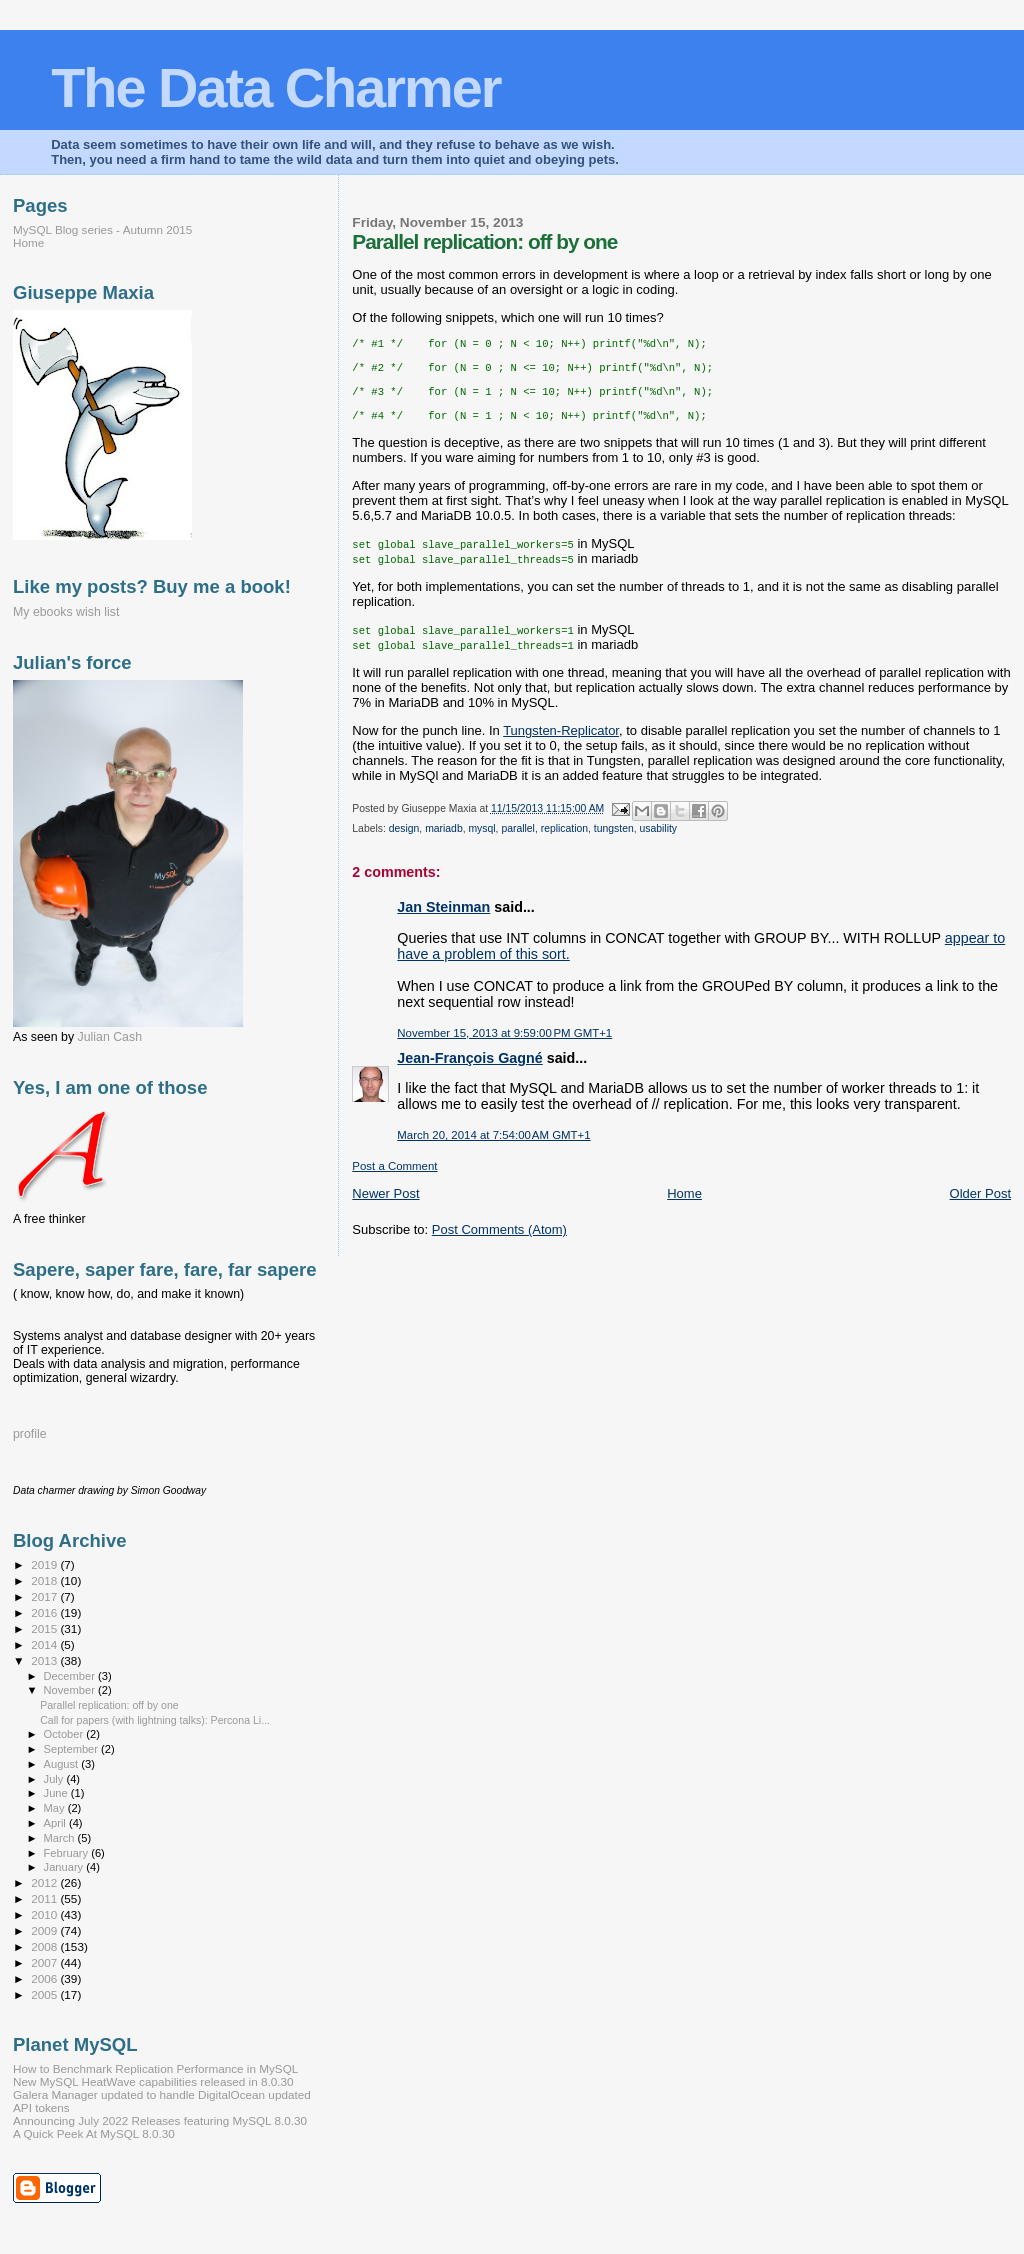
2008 (45, 1946)
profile (30, 1434)
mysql (481, 842)
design (404, 842)
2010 (45, 1914)
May (56, 1808)
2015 (45, 1628)
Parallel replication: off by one (109, 1705)
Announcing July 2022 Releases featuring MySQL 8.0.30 (160, 2120)
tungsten (614, 842)
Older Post (980, 1207)
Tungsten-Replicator (561, 744)
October (65, 1734)
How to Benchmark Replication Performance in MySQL (155, 2068)
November (71, 1690)
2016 (45, 1612)
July (55, 1779)
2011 (45, 1898)
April (56, 1823)
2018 (45, 1580)
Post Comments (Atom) (499, 1243)
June (57, 1793)
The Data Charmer (275, 87)
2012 (45, 1882)
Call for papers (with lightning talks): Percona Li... (155, 1720)
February (68, 1853)
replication (564, 842)
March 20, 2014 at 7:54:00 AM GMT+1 (493, 1149)
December (71, 1676)
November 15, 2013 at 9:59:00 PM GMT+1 (504, 1047)
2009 (45, 1930)
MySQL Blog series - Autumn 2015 (102, 229)
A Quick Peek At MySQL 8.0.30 (94, 2133)
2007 (45, 1962)
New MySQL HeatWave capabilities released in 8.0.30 (153, 2081)
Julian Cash (110, 1037)
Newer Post (385, 1207)
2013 (45, 1660)
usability (659, 842)
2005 (45, 1994)
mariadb (444, 842)
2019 (45, 1564)
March (61, 1838)
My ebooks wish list (66, 612)
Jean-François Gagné (469, 1072)
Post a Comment (394, 1180)
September (73, 1749)
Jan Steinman (443, 921)
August (63, 1764)
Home (684, 1207)
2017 (45, 1596)
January (65, 1867)
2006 (45, 1978)
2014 (45, 1644)
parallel (518, 842)
